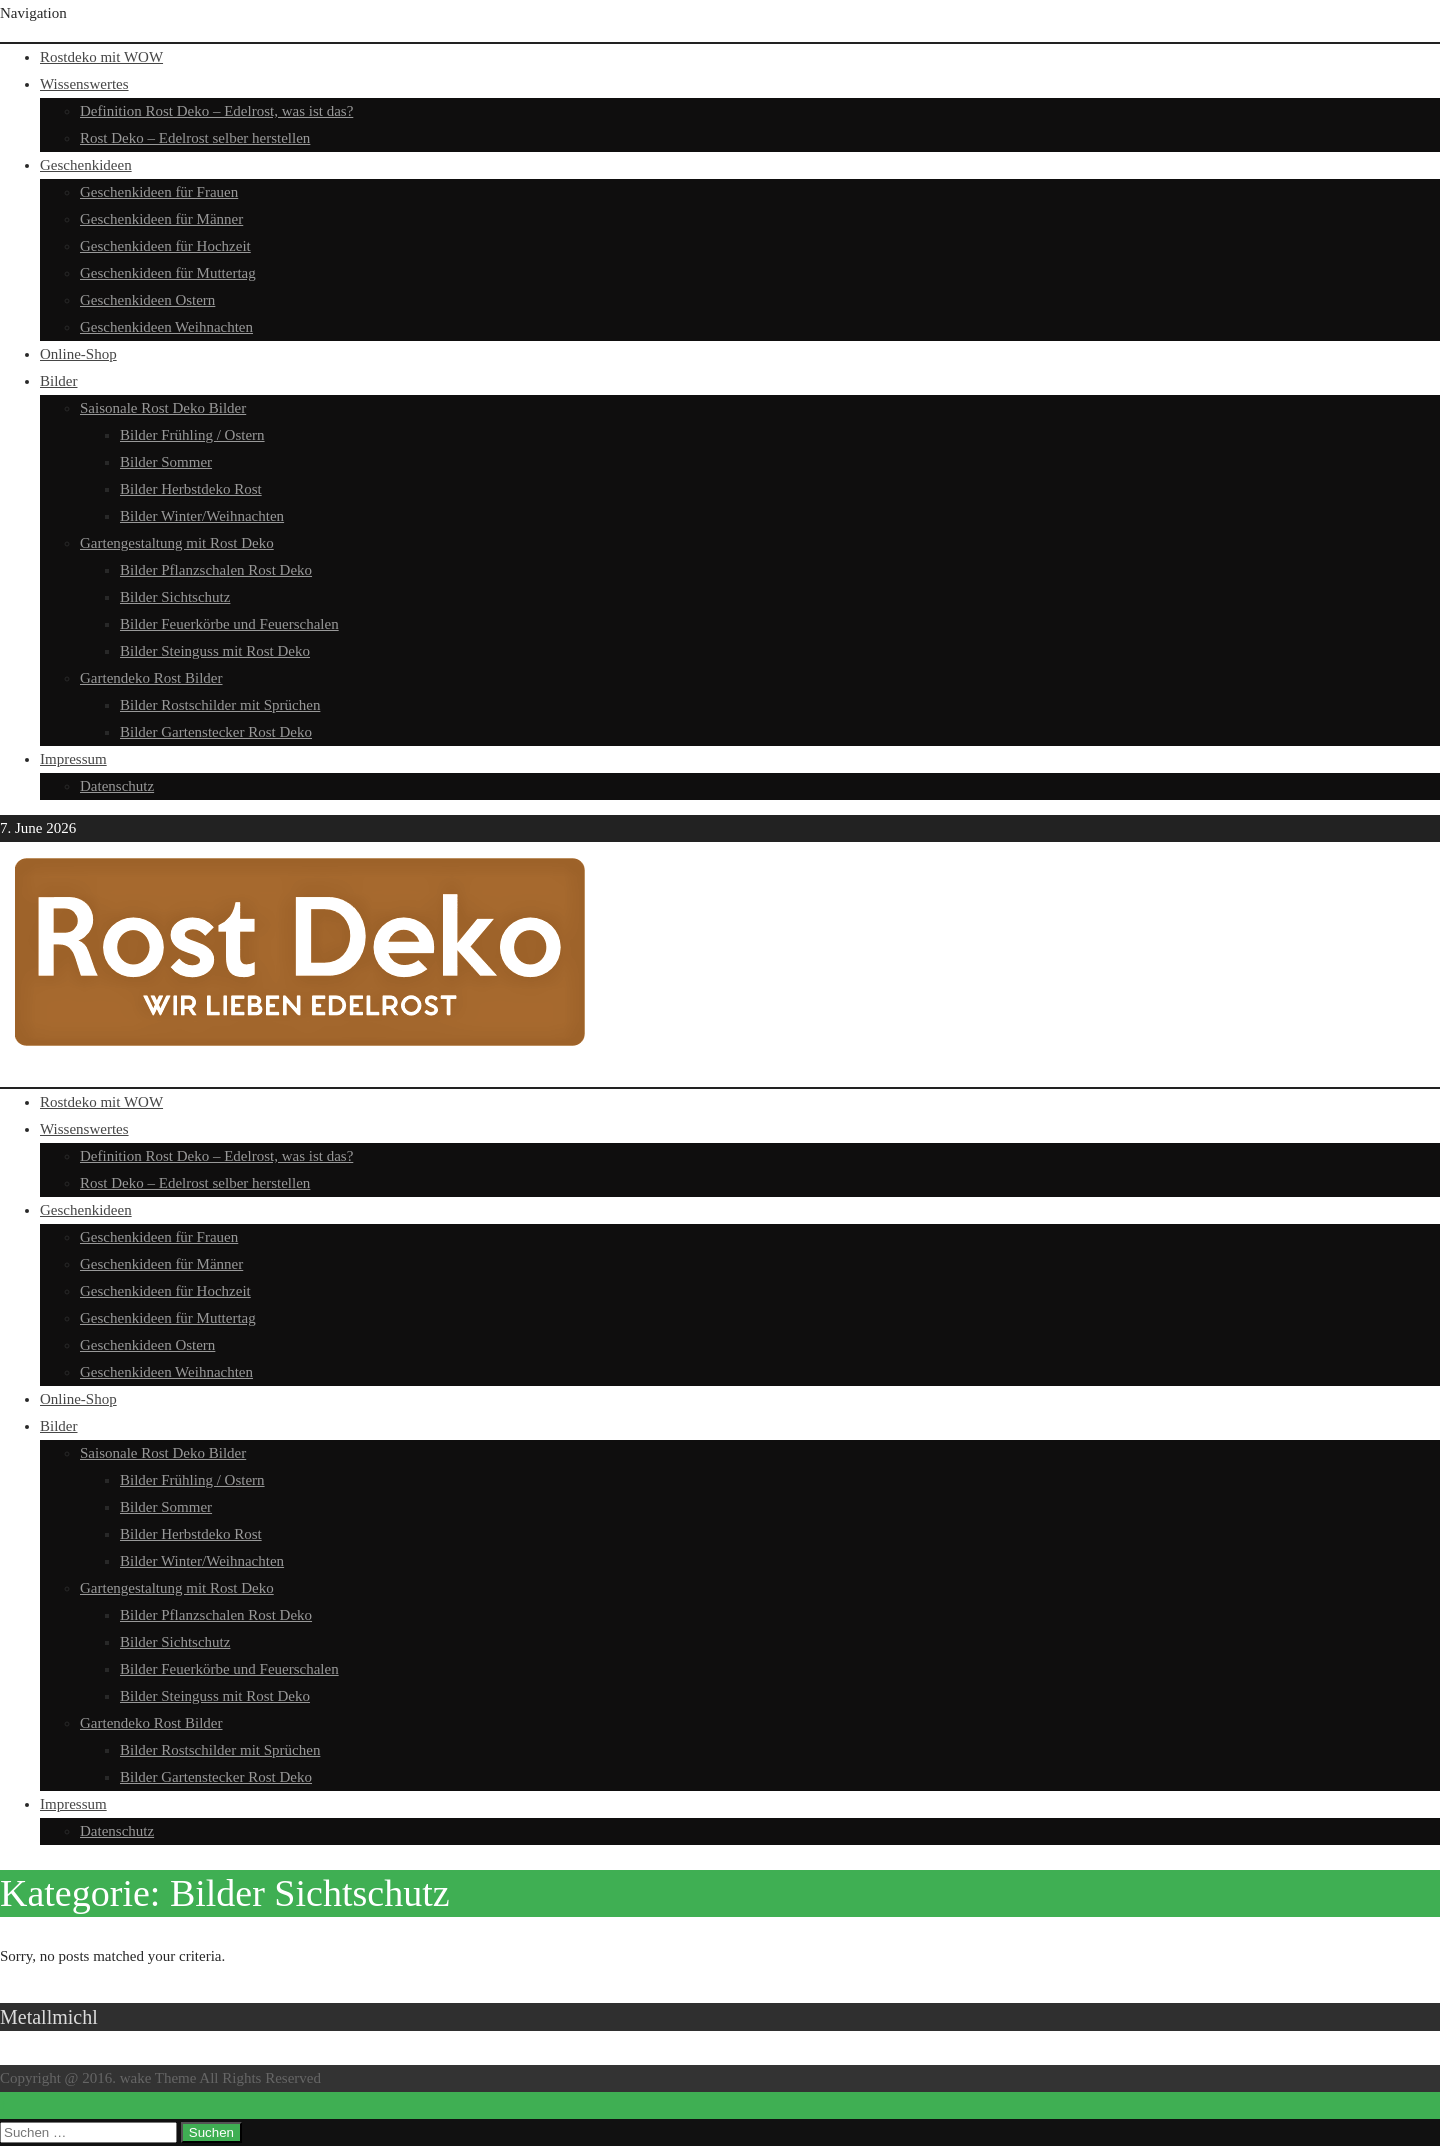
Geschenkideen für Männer (161, 219)
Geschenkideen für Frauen (159, 192)
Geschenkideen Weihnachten (166, 327)
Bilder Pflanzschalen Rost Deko (216, 570)
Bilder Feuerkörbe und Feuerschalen (229, 624)
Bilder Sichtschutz (175, 597)
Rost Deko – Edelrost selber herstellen (195, 138)
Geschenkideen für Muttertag (168, 273)
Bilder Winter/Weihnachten (202, 516)
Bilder (59, 381)
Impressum (73, 759)
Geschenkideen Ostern (147, 300)
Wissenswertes (84, 84)
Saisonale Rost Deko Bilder (163, 408)
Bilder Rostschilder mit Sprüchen (220, 705)
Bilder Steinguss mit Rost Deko (215, 651)
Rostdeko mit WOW (101, 57)
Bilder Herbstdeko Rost (191, 489)
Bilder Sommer (166, 462)
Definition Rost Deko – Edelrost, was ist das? (216, 111)
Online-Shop (78, 354)
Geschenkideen (86, 165)
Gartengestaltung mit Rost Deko (177, 543)
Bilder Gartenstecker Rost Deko (216, 732)
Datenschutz (117, 786)
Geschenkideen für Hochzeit (165, 246)
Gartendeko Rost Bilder (151, 678)
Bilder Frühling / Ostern (192, 435)
